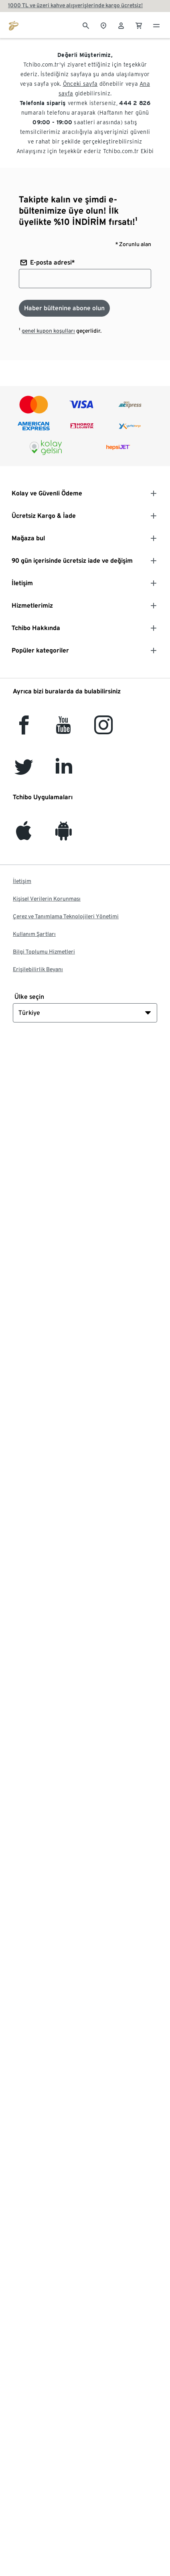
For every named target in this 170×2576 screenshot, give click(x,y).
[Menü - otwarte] (156, 24)
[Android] (64, 835)
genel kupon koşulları (48, 330)
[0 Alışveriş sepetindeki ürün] (139, 24)
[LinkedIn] (64, 771)
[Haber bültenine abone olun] (64, 308)
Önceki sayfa (80, 84)
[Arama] (86, 24)
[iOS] (23, 835)
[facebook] (24, 729)
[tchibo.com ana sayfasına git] (13, 24)
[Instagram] (103, 729)
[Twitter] (24, 771)
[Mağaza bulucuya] (103, 24)
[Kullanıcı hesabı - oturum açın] (121, 24)
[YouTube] (64, 729)
